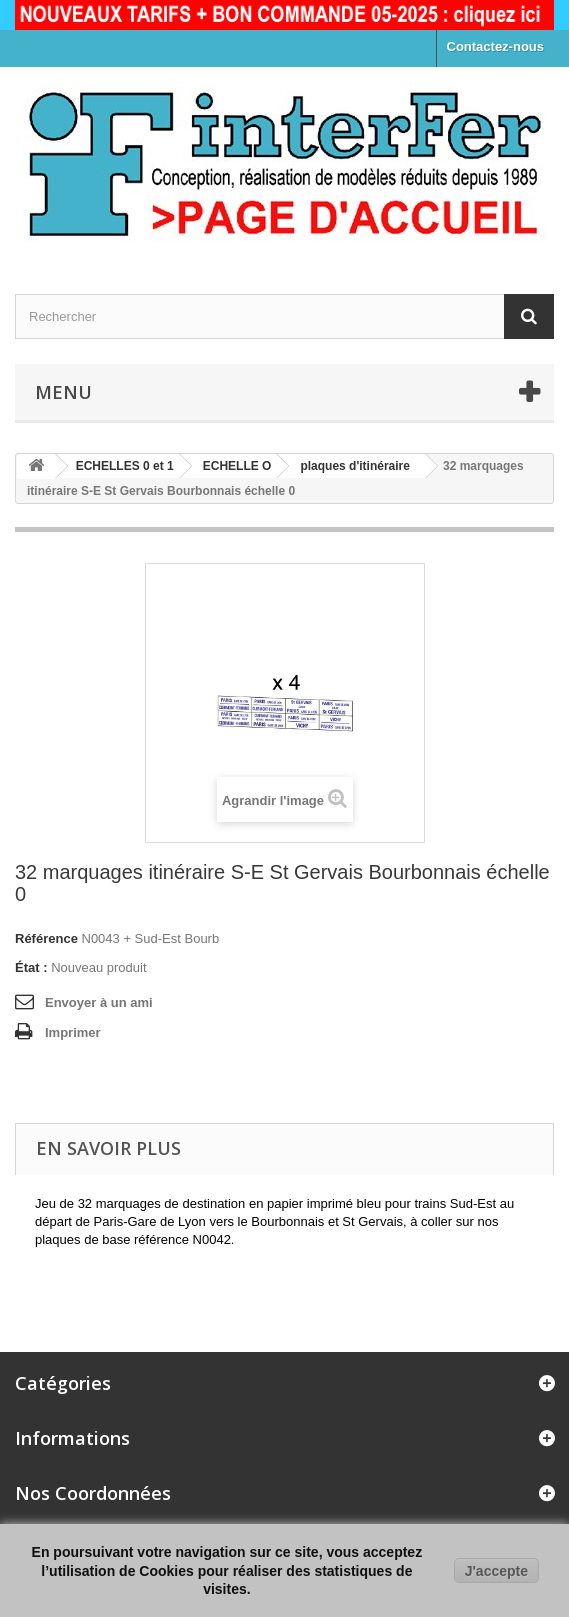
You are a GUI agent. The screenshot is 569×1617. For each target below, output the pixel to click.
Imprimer (73, 1032)
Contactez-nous (496, 46)
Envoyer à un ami (99, 1002)
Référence (46, 938)
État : (31, 967)
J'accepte (496, 1571)
